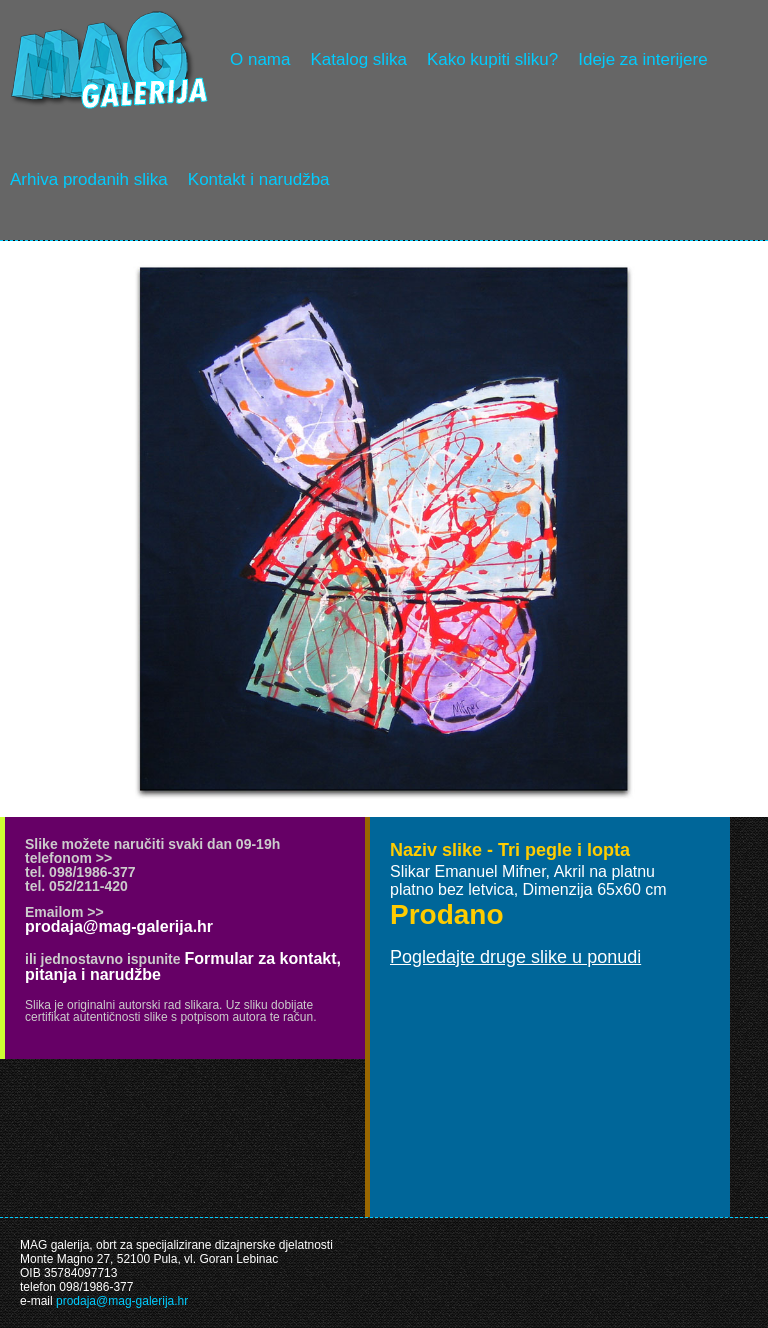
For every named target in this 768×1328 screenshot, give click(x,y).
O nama (260, 59)
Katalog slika (358, 59)
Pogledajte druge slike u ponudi (515, 957)
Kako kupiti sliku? (492, 59)
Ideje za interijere (642, 59)
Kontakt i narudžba (259, 179)
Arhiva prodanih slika (89, 179)
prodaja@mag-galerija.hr (119, 926)
